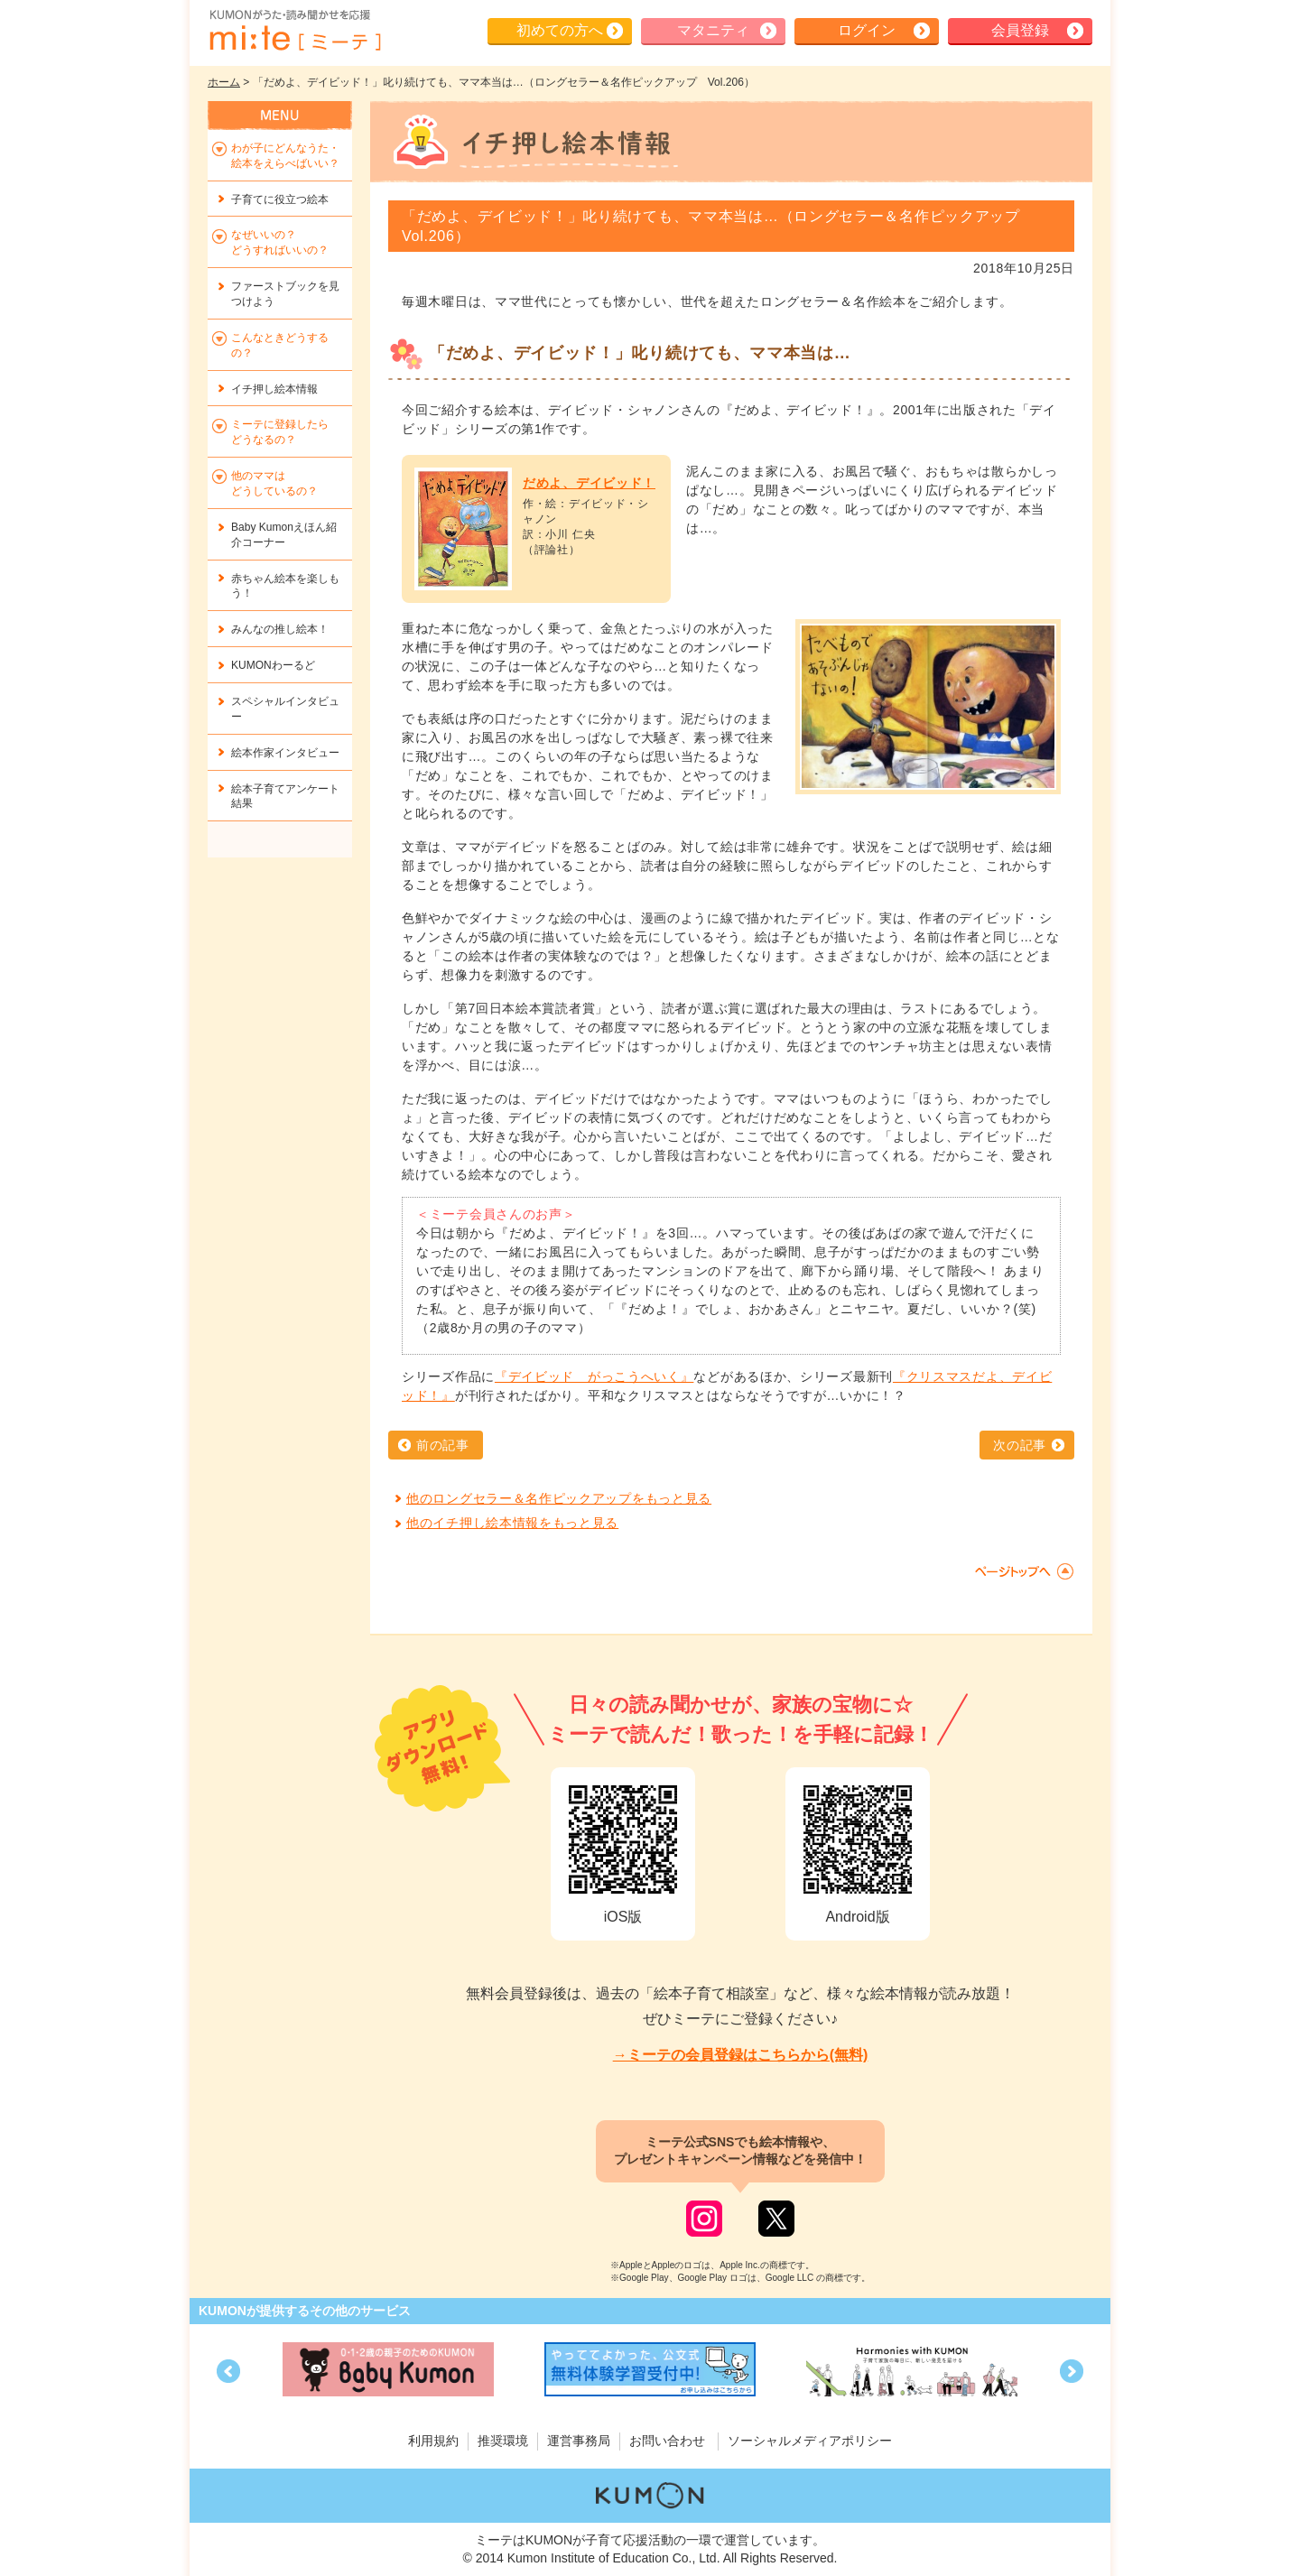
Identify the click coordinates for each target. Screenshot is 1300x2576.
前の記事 (442, 1445)
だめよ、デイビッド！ (589, 483)
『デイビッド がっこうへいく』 (594, 1376)
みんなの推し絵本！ (280, 629)
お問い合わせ (667, 2440)
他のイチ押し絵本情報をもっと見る (512, 1522)
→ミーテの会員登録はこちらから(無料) (740, 2054)
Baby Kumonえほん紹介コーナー (284, 535)
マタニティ (713, 30)
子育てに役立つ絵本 (280, 199)
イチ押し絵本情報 (274, 389)
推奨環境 (503, 2440)
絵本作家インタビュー (285, 752)
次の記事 (1019, 1445)
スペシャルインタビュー (285, 709)
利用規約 (433, 2440)
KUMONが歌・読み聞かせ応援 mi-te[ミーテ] (294, 30)
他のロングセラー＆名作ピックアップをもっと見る (558, 1498)
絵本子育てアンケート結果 (285, 797)
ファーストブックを (285, 294)
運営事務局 (578, 2440)
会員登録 (1020, 30)
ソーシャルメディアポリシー (810, 2440)
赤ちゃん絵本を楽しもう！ (285, 586)
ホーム (224, 82)
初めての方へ (559, 30)
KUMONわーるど (273, 665)
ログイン (867, 30)
